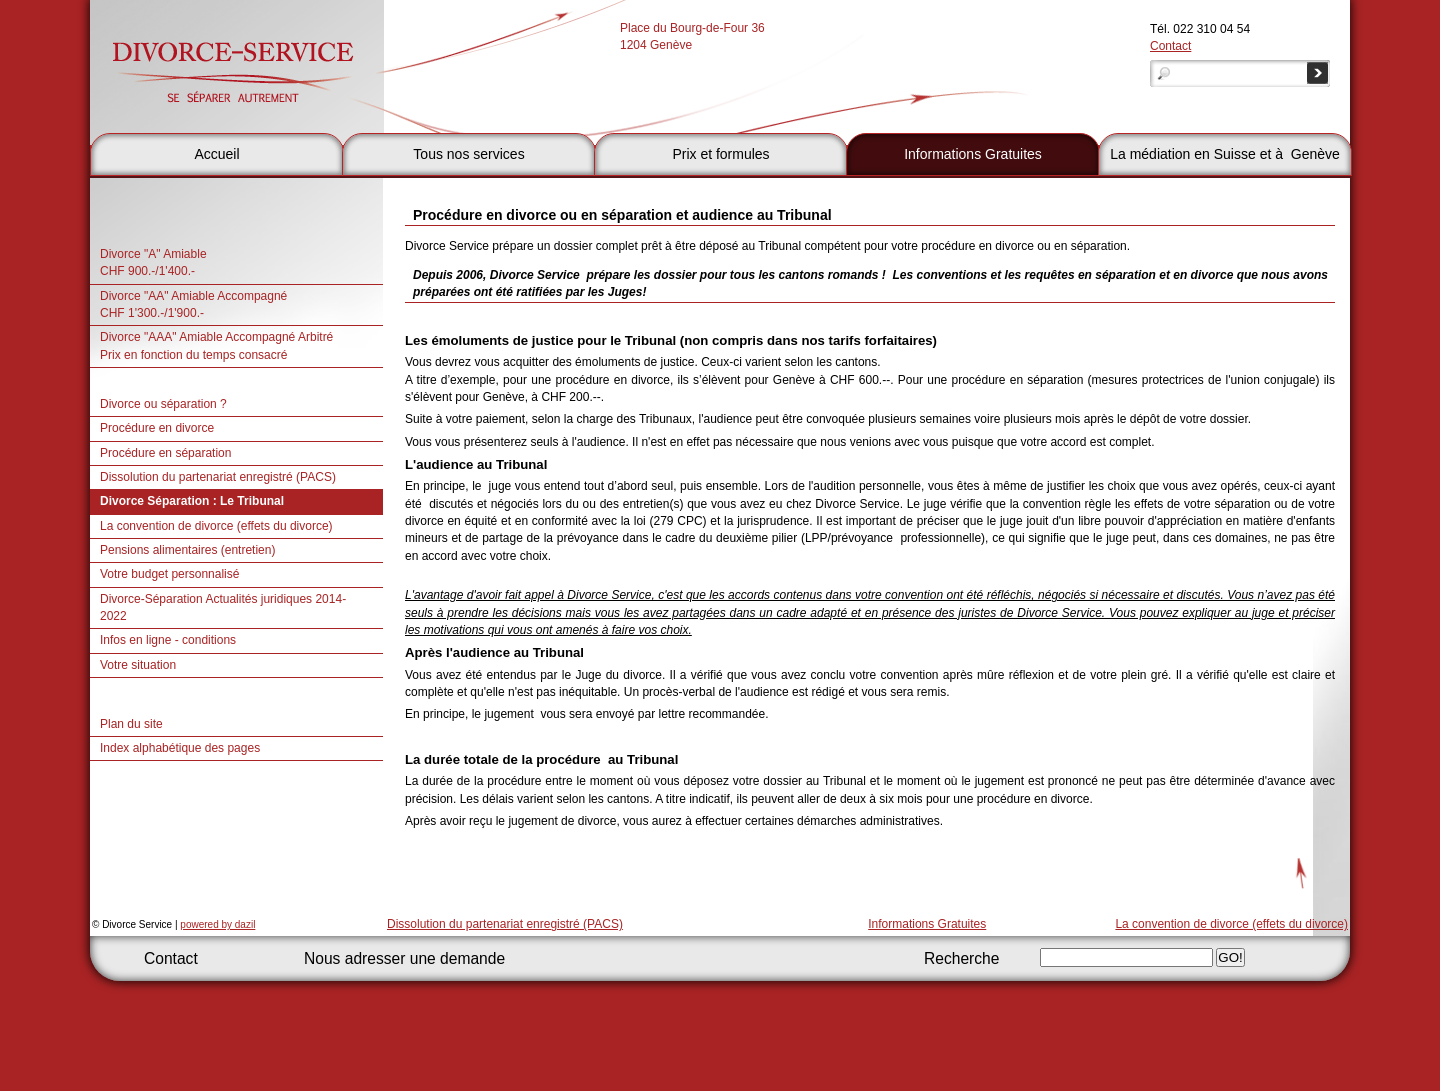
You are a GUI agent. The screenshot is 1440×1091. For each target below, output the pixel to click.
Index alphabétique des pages (180, 748)
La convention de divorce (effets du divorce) (216, 526)
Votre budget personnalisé (169, 574)
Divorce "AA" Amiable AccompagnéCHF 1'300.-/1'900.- (193, 304)
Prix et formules (720, 154)
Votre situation (138, 665)
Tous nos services (468, 154)
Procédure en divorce (157, 428)
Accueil (216, 154)
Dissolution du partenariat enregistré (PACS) (218, 477)
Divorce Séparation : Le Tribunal (192, 501)
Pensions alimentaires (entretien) (187, 550)
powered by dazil (217, 924)
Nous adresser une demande (404, 958)
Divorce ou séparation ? (163, 404)
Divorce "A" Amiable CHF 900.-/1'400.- (153, 262)
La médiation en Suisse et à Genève (1225, 154)
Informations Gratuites (973, 154)
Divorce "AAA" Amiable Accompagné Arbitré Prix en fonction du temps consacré (216, 345)
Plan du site (131, 724)
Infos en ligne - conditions (168, 640)
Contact (1170, 46)
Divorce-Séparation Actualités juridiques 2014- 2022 (223, 607)
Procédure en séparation (165, 453)
